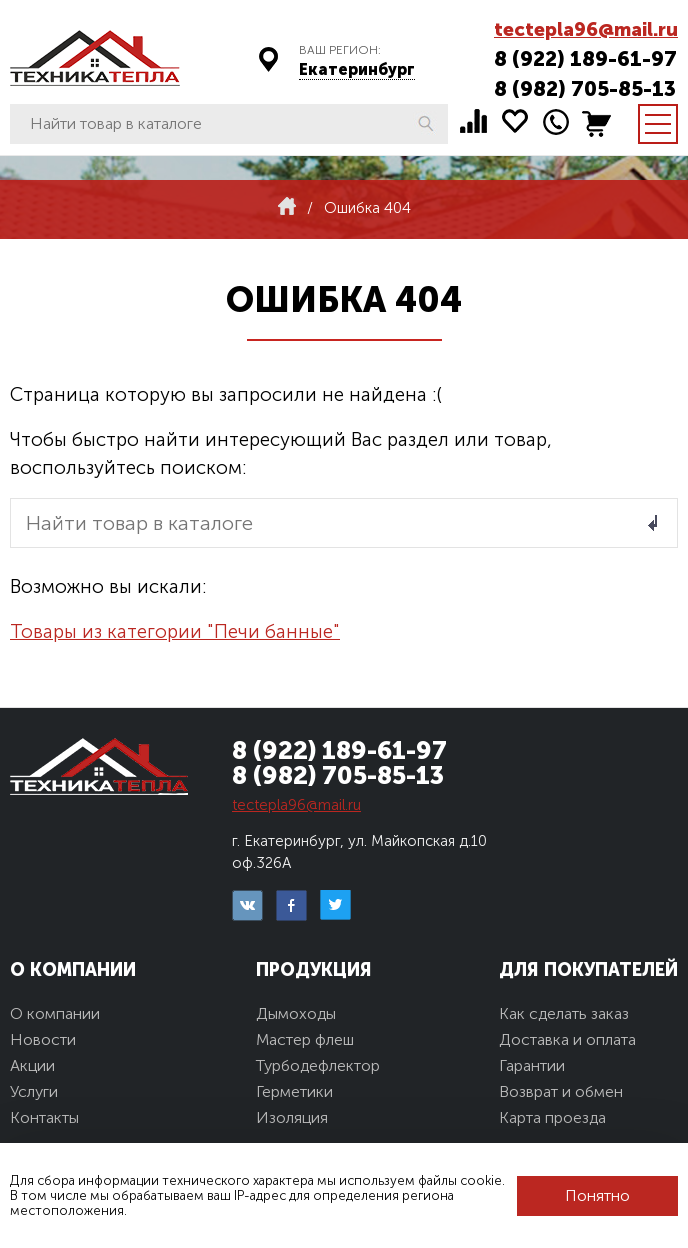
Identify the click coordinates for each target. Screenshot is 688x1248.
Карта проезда (552, 1117)
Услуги (34, 1091)
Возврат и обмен (561, 1091)
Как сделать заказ (564, 1013)
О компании (55, 1013)
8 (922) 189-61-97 (585, 58)
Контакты (44, 1117)
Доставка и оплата (567, 1039)
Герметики (294, 1091)
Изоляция (292, 1117)
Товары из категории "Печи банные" (175, 631)
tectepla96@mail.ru (586, 29)
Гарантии (532, 1065)
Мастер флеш (305, 1039)
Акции (32, 1065)
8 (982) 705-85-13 (585, 88)
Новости (43, 1039)
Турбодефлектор (318, 1065)
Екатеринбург (357, 69)
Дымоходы (296, 1013)
